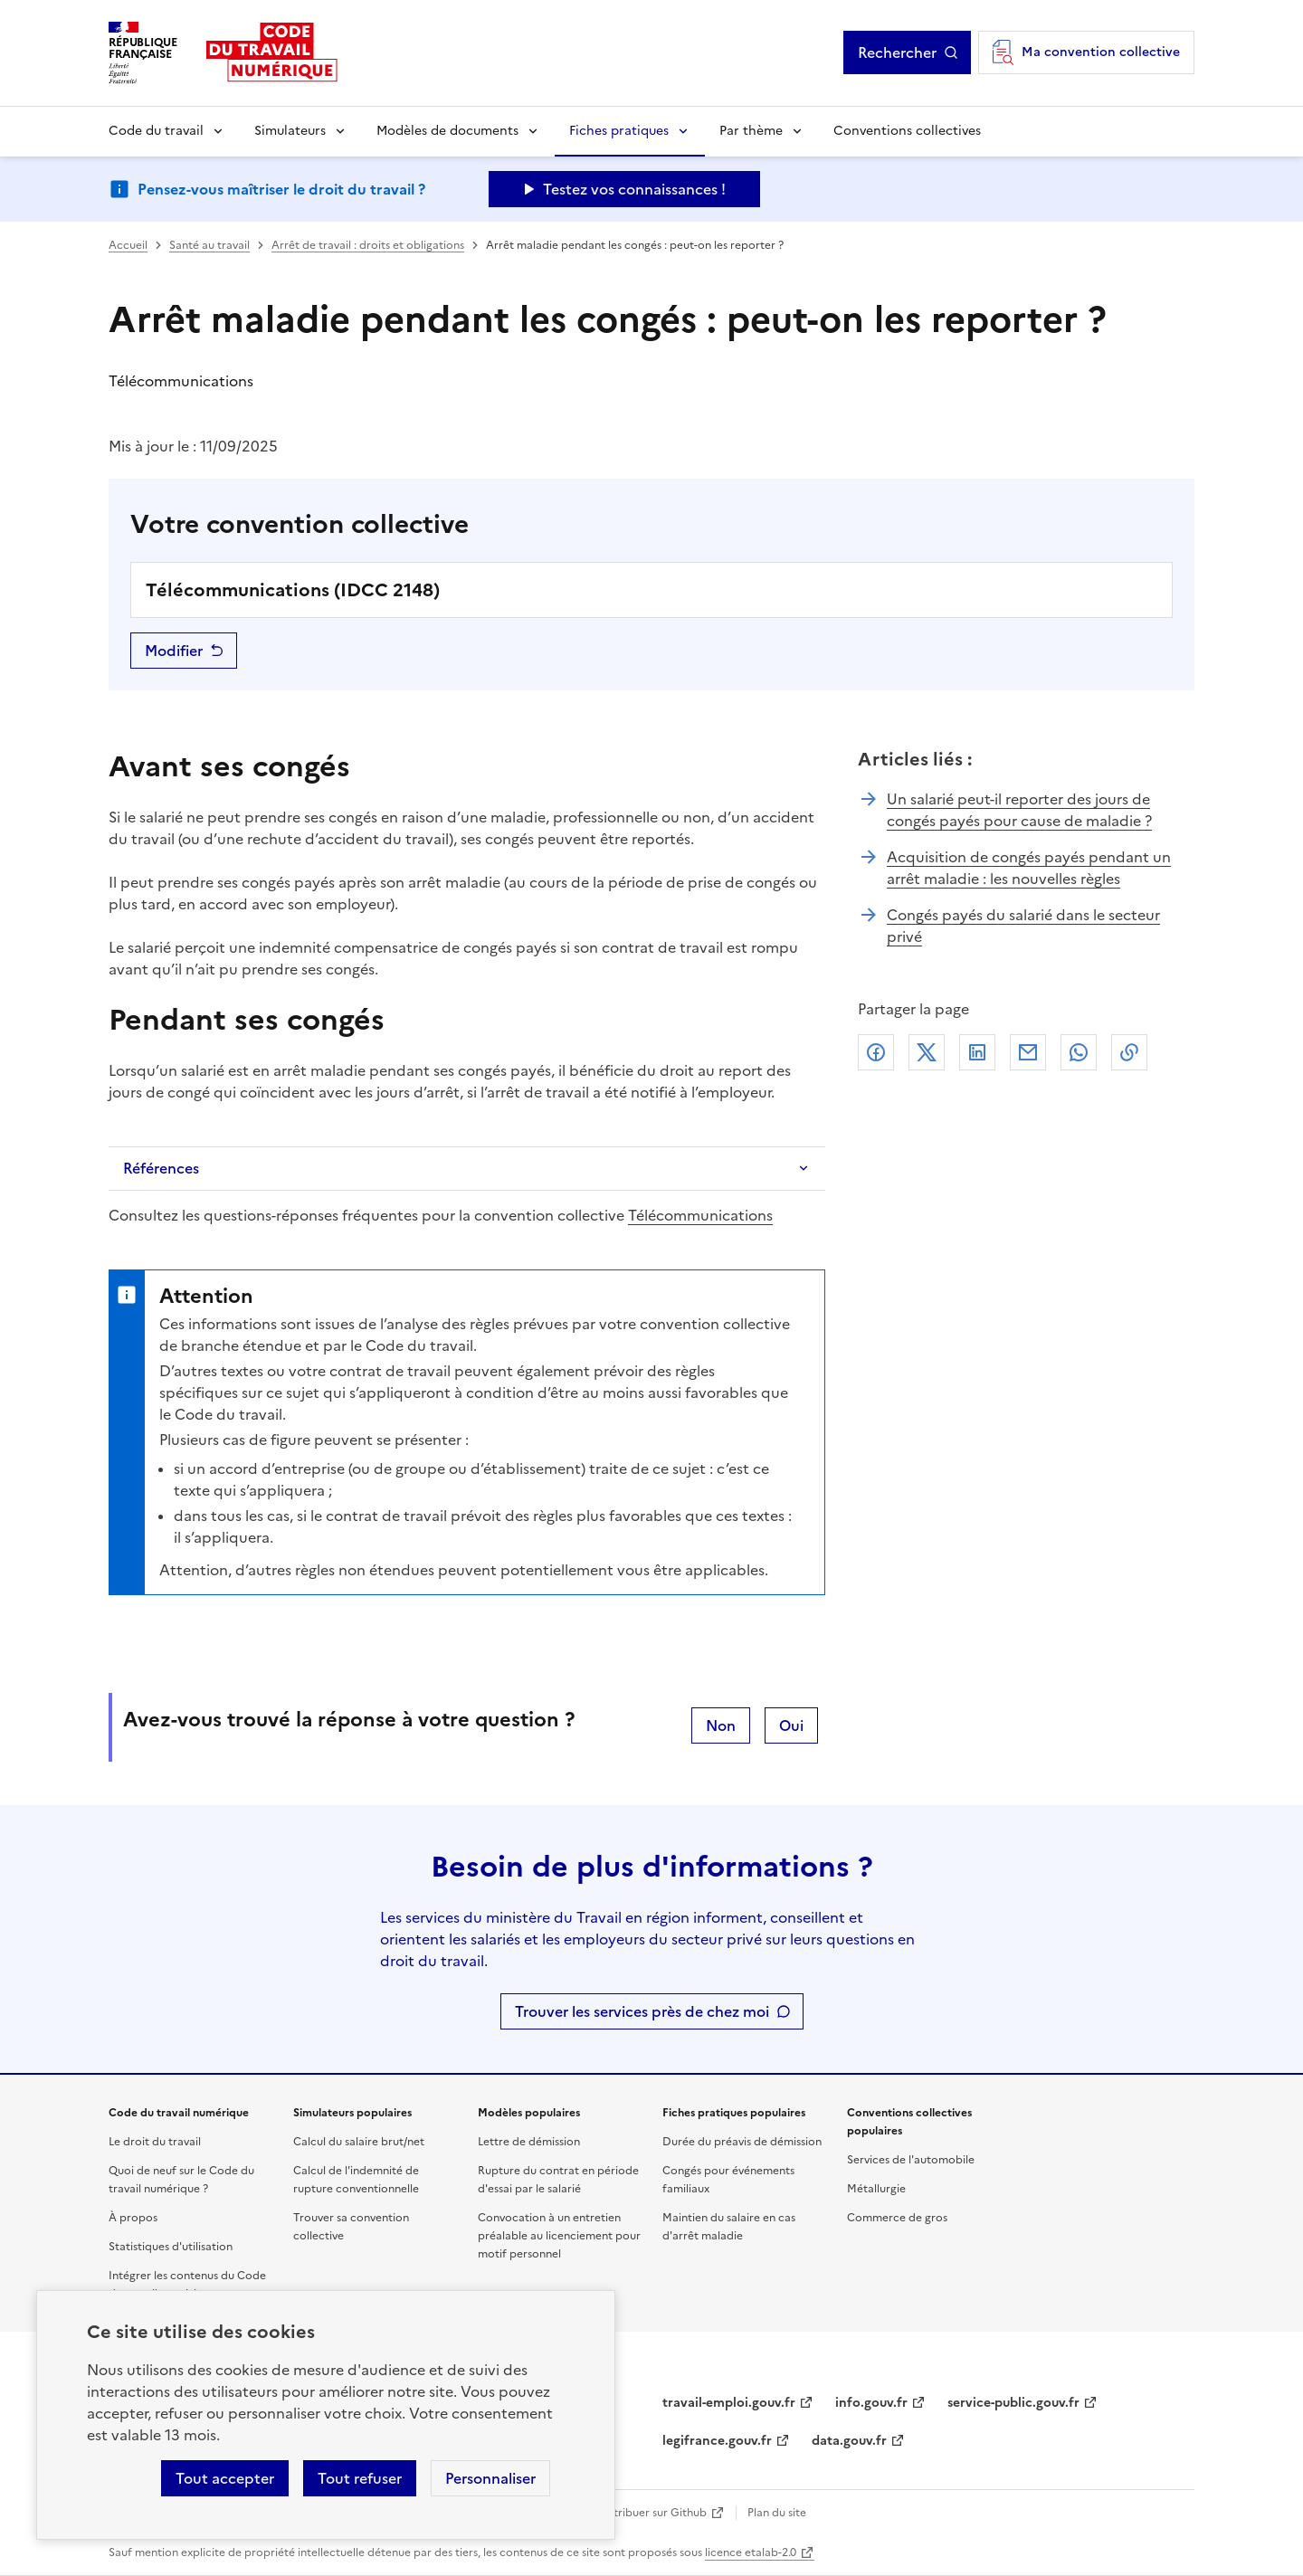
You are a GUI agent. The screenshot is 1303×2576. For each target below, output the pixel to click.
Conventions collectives (907, 130)
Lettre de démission (529, 2142)
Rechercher (897, 52)
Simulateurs (290, 130)
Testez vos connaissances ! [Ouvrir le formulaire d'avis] (634, 189)
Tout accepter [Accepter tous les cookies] (225, 2478)
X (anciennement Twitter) (926, 1052)
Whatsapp (1078, 1052)
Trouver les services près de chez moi (642, 2011)
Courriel (1028, 1052)
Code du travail (156, 130)
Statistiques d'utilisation (171, 2247)
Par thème (751, 130)
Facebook (876, 1052)
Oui (791, 1725)
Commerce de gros (897, 2218)
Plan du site (776, 2513)
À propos (133, 2218)
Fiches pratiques (619, 130)
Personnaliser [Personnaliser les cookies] (490, 2478)
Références (161, 1168)
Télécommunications (700, 1215)
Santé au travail (209, 245)
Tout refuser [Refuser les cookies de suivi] (360, 2478)
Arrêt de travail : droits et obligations (367, 245)
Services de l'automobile (911, 2160)
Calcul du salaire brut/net (358, 2142)
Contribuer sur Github (649, 2513)
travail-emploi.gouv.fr (728, 2402)
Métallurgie (876, 2189)
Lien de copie (1129, 1052)
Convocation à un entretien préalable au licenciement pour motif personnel (559, 2236)
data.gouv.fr (849, 2440)
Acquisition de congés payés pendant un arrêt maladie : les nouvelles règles (1029, 867)
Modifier (174, 650)
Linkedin (977, 1052)
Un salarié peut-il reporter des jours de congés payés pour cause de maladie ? (1019, 810)
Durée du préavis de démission (742, 2142)
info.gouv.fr (871, 2402)
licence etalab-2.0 (750, 2552)
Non (721, 1725)
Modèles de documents (447, 130)
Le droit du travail (155, 2142)
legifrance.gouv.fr (717, 2440)
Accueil (128, 245)
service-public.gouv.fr (1013, 2402)
